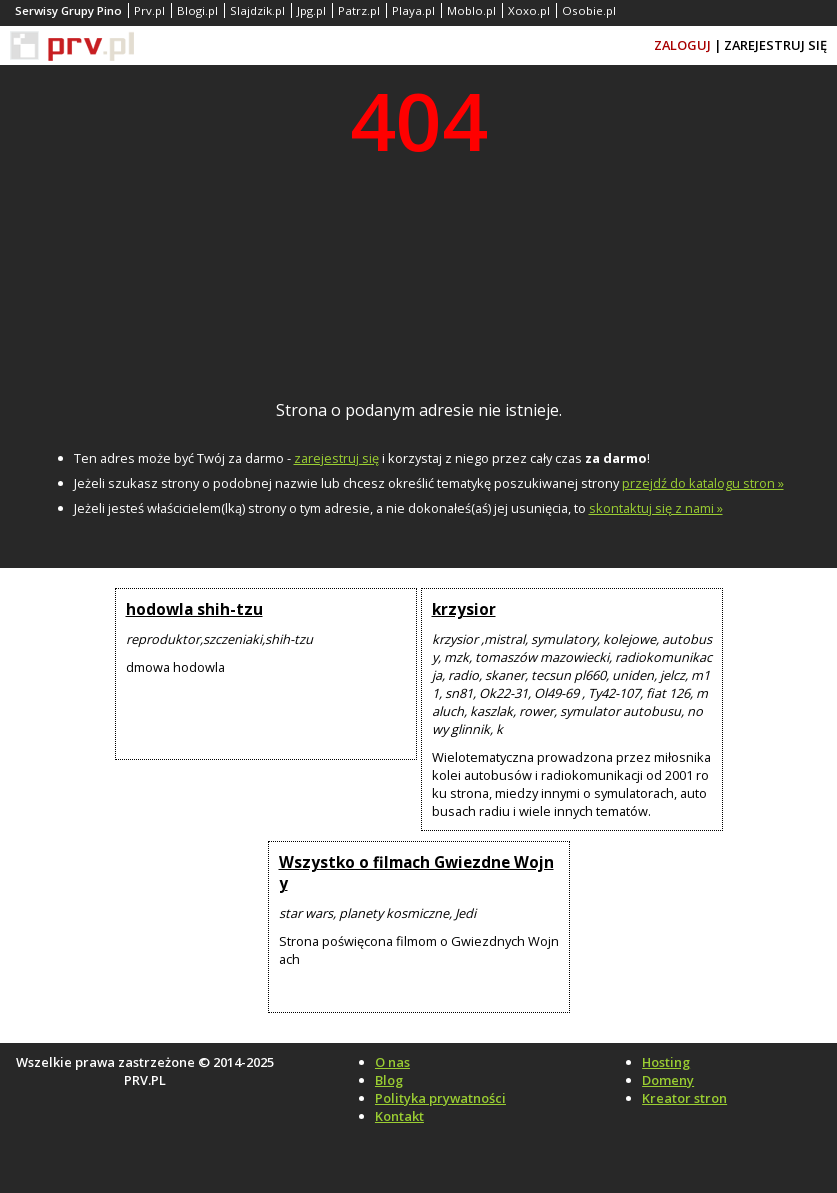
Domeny (668, 1080)
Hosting (666, 1062)
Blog (389, 1080)
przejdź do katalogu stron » (703, 483)
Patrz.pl (359, 10)
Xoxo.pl (529, 10)
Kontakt (399, 1116)
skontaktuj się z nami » (656, 508)
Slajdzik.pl (257, 10)
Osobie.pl (589, 10)
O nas (392, 1062)
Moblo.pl (471, 10)
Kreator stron (684, 1098)
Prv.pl (149, 10)
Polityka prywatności (440, 1098)
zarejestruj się (336, 458)
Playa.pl (413, 10)
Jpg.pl (311, 10)
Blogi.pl (197, 10)
